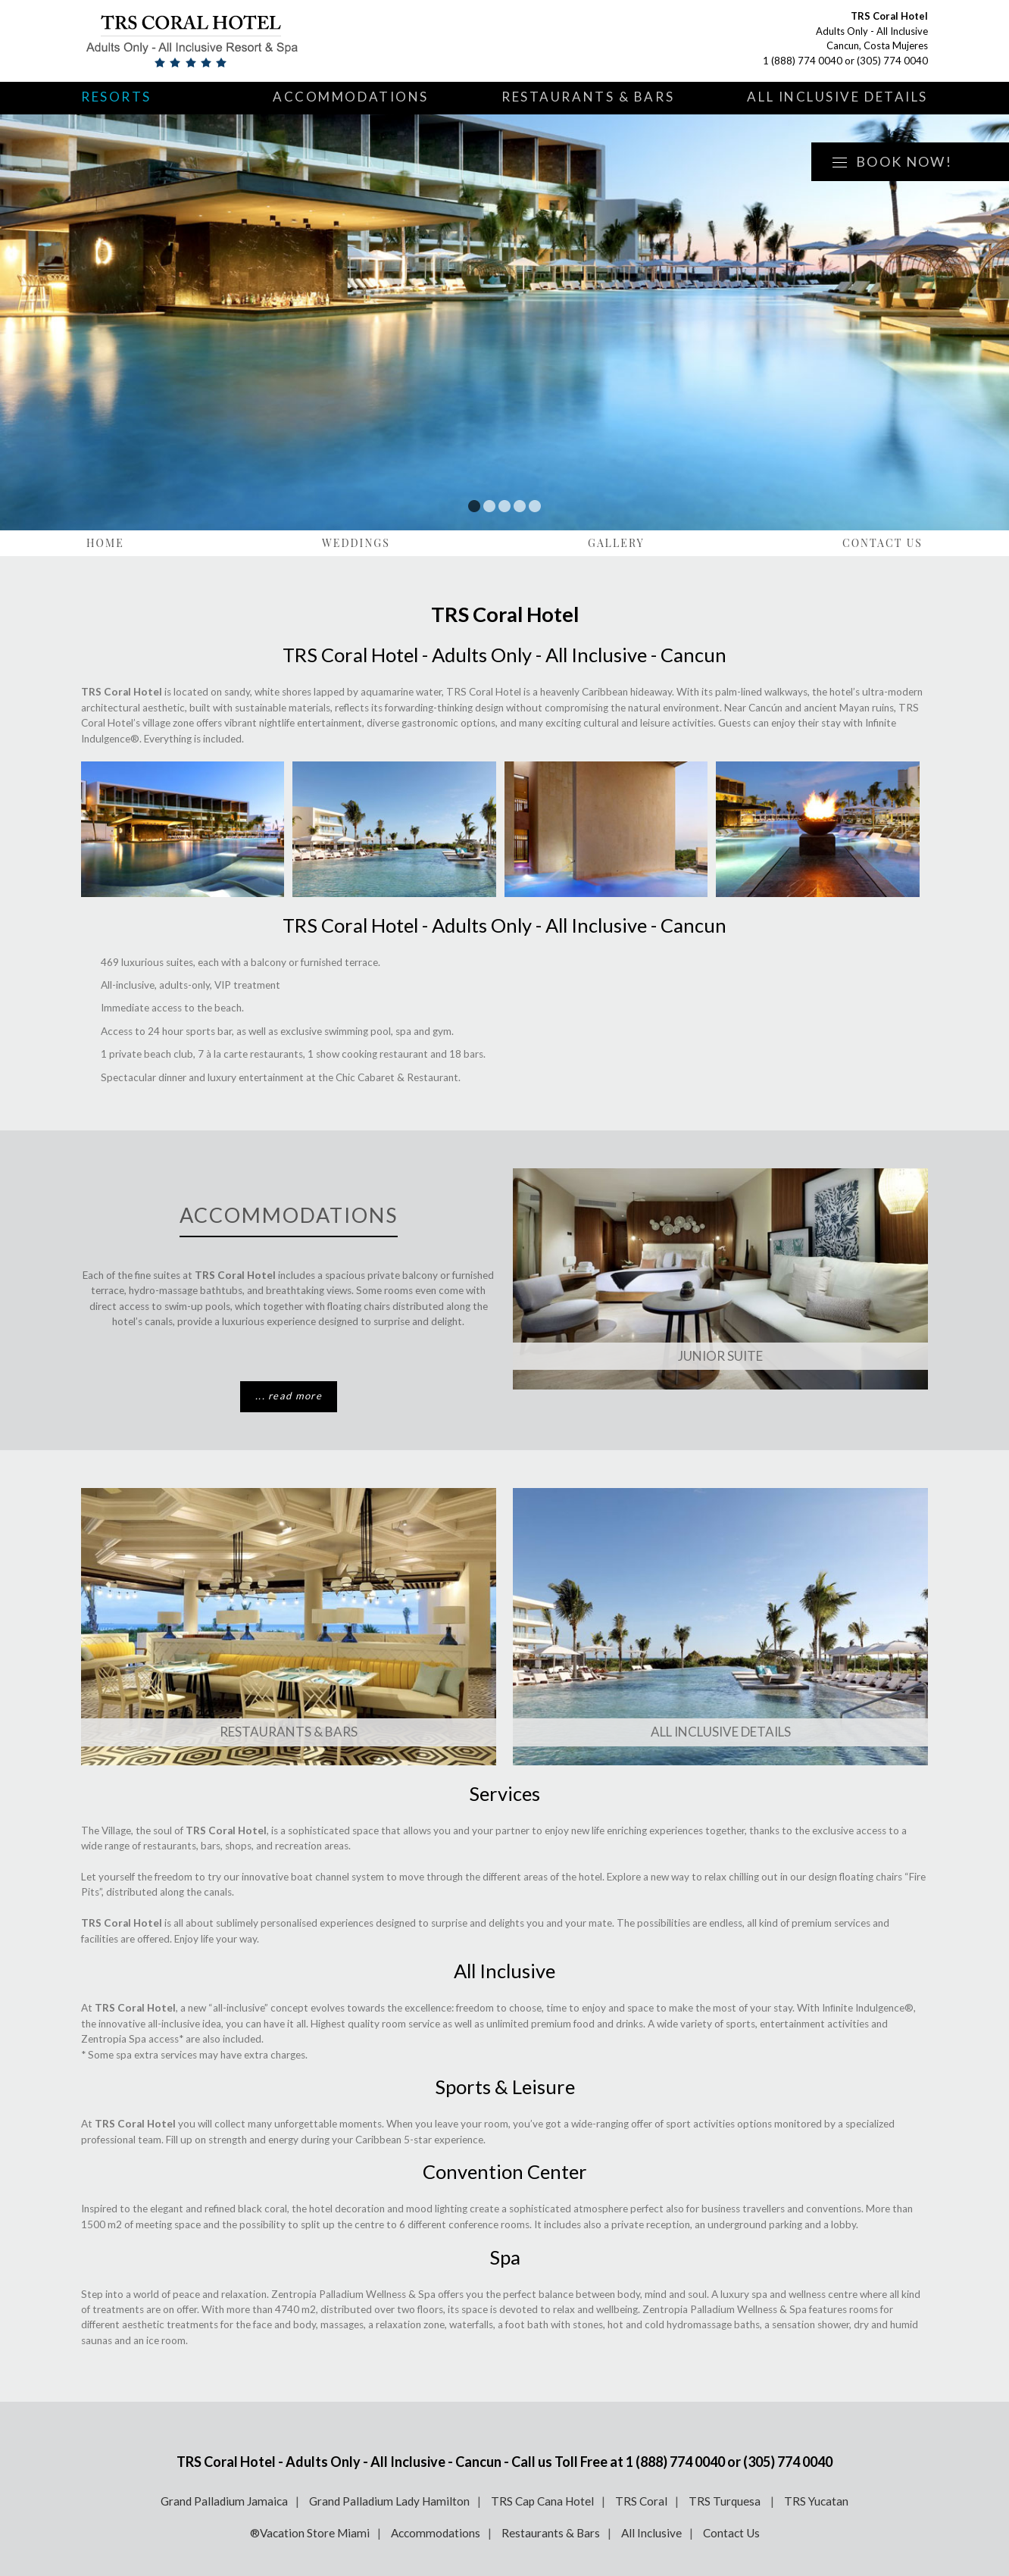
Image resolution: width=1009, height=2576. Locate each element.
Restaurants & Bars (587, 97)
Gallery (616, 543)
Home (105, 543)
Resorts (116, 97)
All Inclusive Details (837, 97)
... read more (288, 1396)
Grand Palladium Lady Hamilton (389, 2501)
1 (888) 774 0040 (802, 61)
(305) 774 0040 (892, 61)
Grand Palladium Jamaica (224, 2501)
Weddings (356, 543)
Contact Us (882, 543)
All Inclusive (651, 2533)
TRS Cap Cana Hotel (542, 2501)
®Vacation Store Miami (310, 2533)
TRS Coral (641, 2501)
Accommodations (351, 97)
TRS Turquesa (726, 2501)
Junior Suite (720, 1356)
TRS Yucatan (816, 2501)
